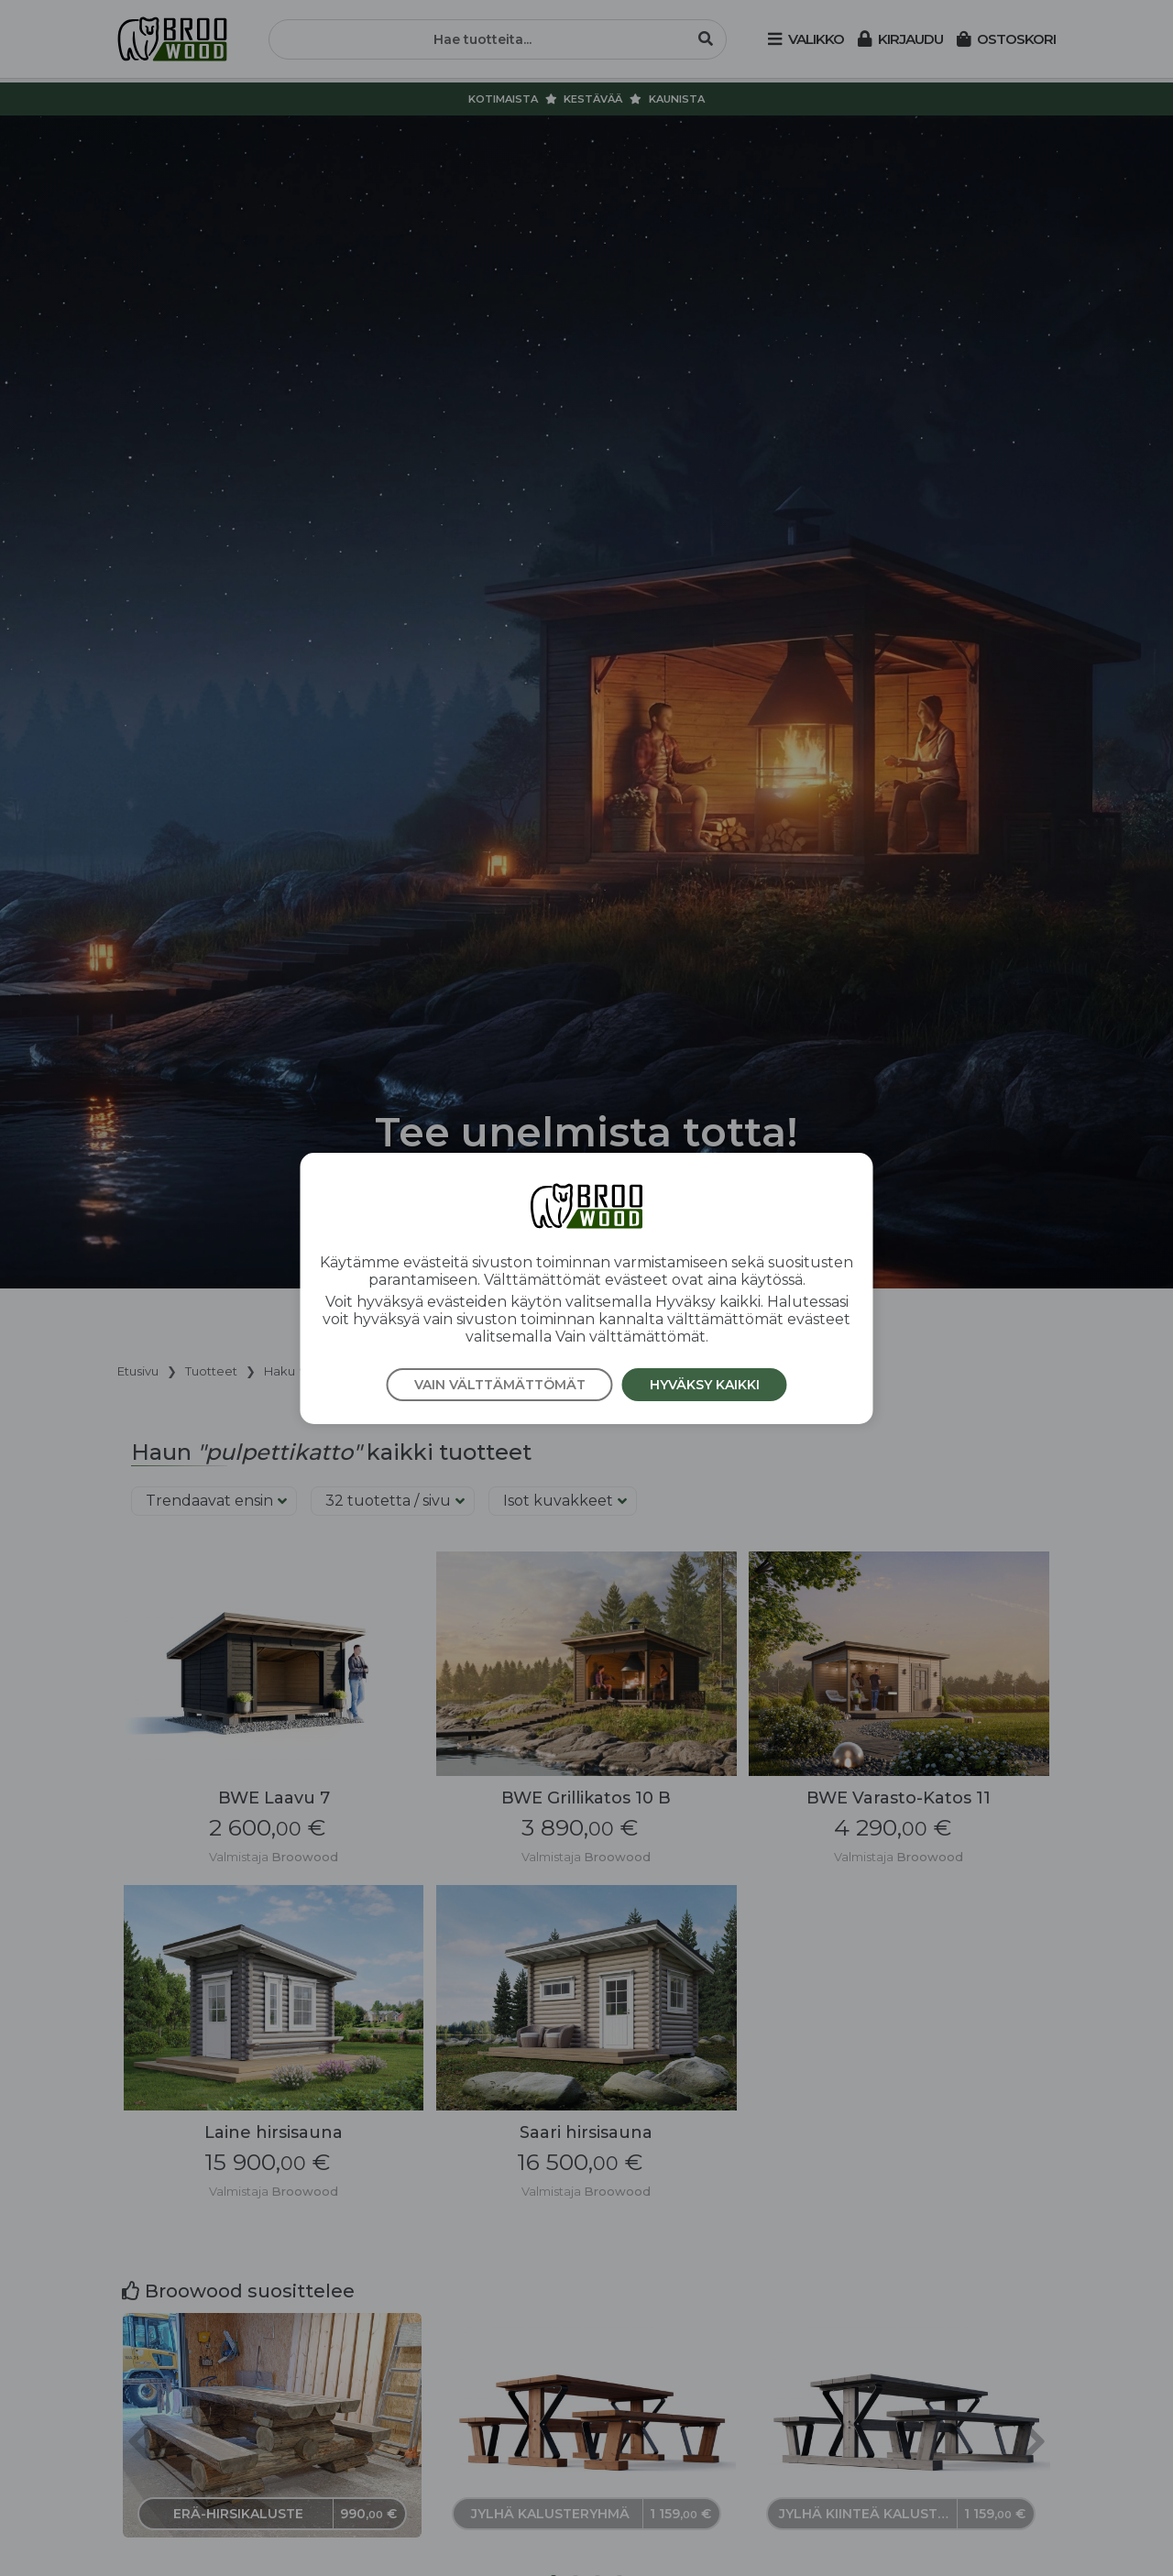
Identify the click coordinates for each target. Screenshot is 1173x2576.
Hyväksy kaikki (705, 1384)
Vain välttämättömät (500, 1384)
